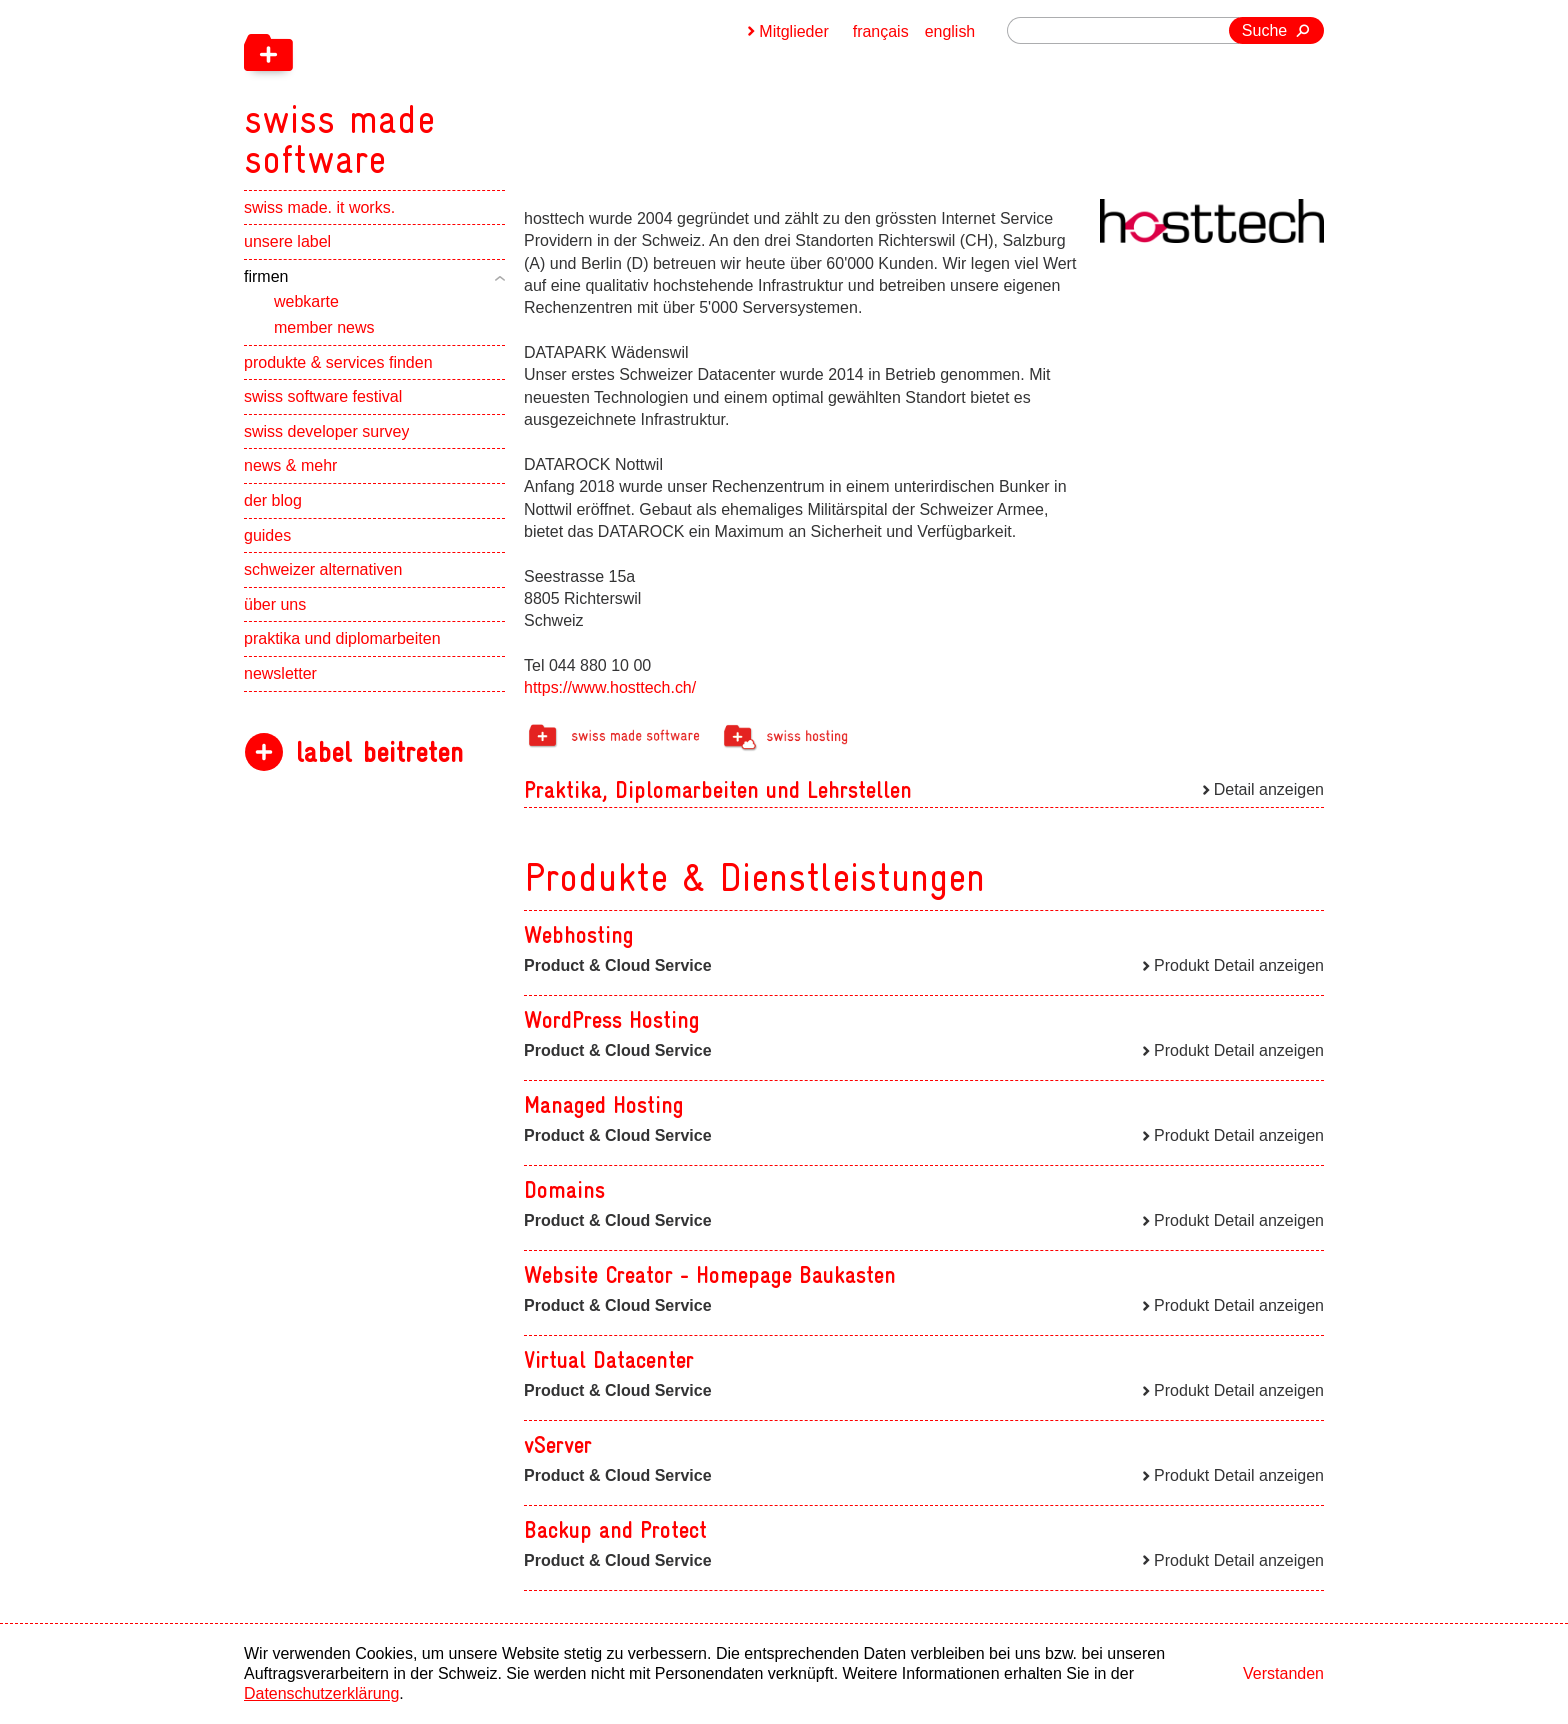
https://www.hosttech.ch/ (610, 687)
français (881, 31)
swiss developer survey (326, 431)
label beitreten (379, 752)
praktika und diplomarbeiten (342, 639)
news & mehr (290, 466)
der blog (273, 500)
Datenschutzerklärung (322, 1693)
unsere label (287, 242)
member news (324, 327)
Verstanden (1283, 1673)
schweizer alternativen (323, 570)
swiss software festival (323, 397)
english (950, 31)
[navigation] (444, 90)
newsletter (280, 673)
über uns (275, 604)
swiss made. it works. (319, 207)
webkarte (306, 302)
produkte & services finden (338, 362)
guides (267, 535)
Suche (1264, 30)
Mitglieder (793, 31)
